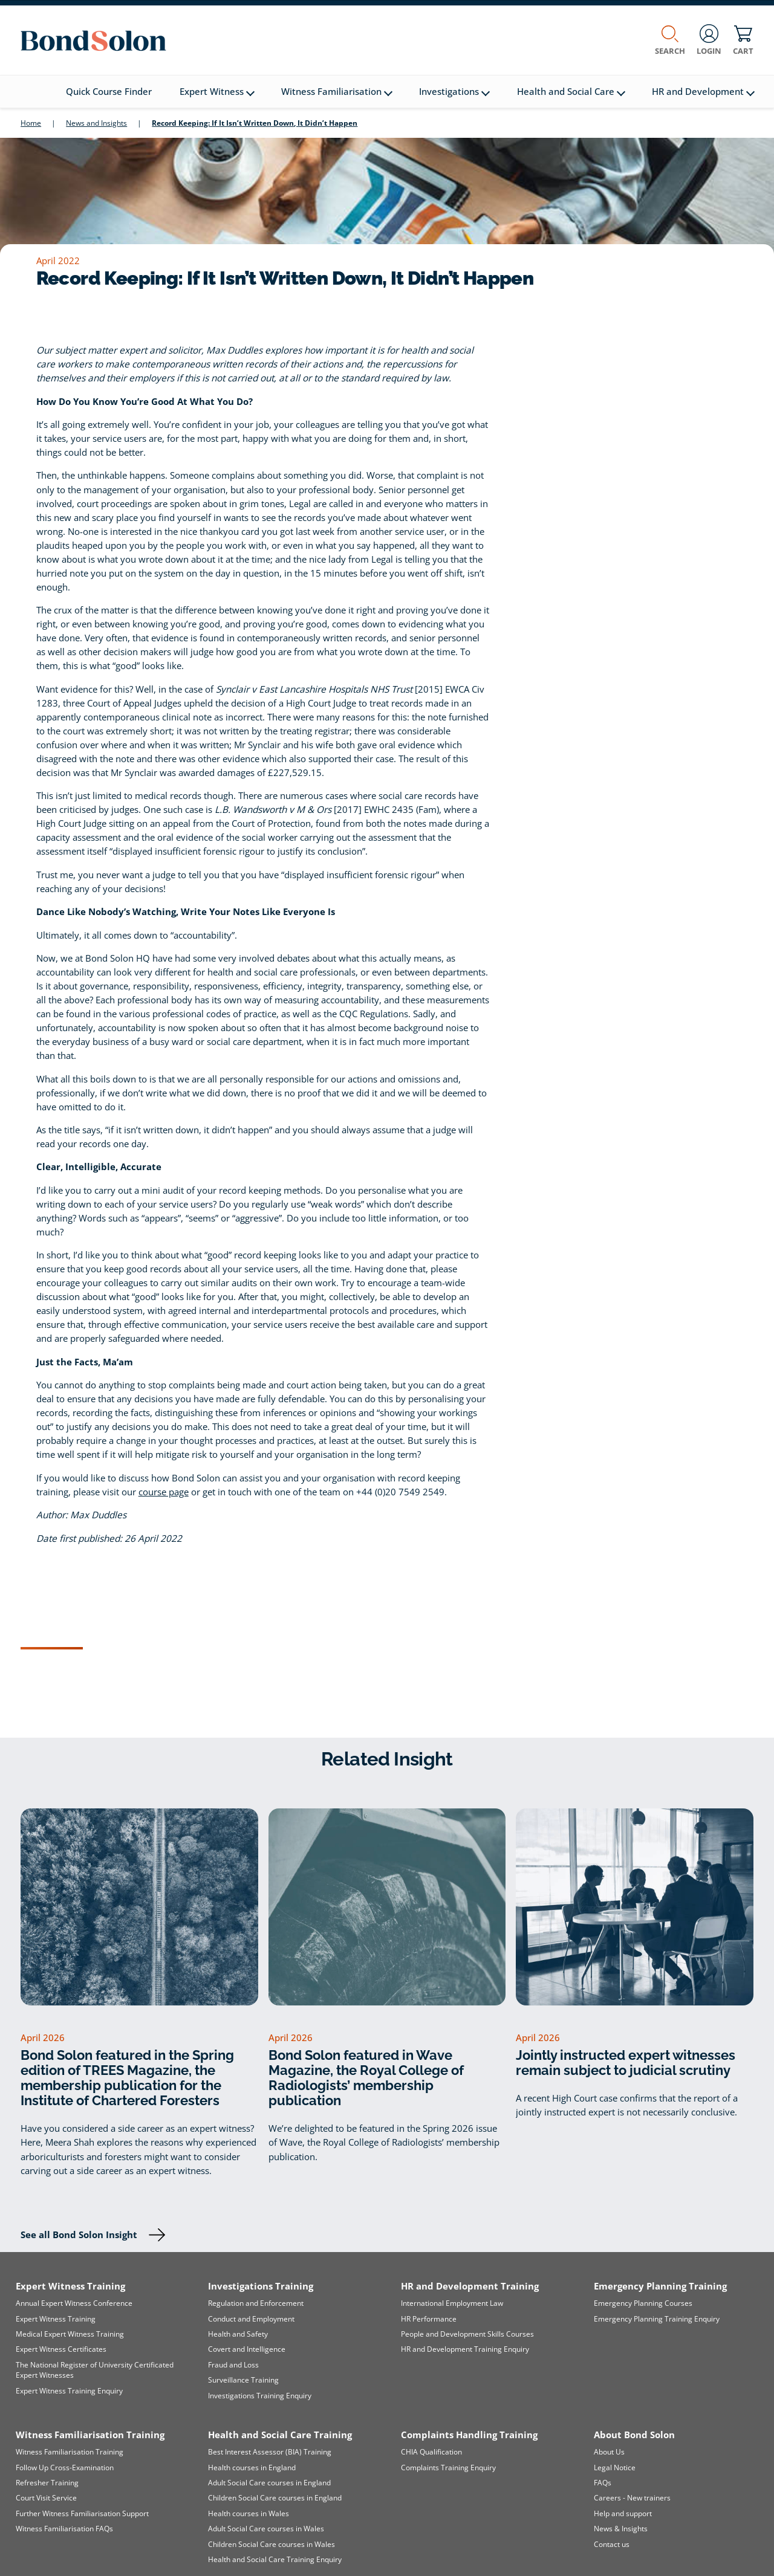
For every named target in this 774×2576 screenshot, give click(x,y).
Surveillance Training (243, 2380)
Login (709, 40)
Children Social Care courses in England (275, 2498)
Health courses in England (252, 2467)
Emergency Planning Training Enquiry (657, 2319)
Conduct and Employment (251, 2319)
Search (670, 40)
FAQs (602, 2482)
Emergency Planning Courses (643, 2303)
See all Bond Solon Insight (79, 2234)
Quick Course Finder (109, 91)
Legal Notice (615, 2467)
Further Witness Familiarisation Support (82, 2513)
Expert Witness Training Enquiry (69, 2391)
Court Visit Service (46, 2498)
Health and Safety (238, 2334)
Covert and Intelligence (246, 2349)
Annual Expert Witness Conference (74, 2303)
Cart (743, 40)
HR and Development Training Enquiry (465, 2349)
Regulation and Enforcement (256, 2303)
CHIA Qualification (431, 2452)
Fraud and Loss (233, 2365)
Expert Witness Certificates (61, 2349)
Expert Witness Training (56, 2319)
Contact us (611, 2544)
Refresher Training (47, 2482)
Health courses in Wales (248, 2513)
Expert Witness (217, 91)
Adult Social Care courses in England (269, 2482)
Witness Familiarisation (336, 91)
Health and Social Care (571, 91)
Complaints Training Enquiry (448, 2467)
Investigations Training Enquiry (259, 2395)
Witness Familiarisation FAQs (64, 2528)
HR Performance (429, 2319)
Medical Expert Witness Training (70, 2334)
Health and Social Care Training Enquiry (275, 2559)
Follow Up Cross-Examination (65, 2467)
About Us (609, 2452)
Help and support (623, 2513)
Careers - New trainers (632, 2498)
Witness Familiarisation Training (69, 2452)
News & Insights (621, 2528)
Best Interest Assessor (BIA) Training (269, 2452)
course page (163, 1492)
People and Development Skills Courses (467, 2334)
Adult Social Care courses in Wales (266, 2528)
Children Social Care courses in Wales (271, 2544)
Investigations (454, 91)
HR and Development (703, 91)
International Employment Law (452, 2303)
